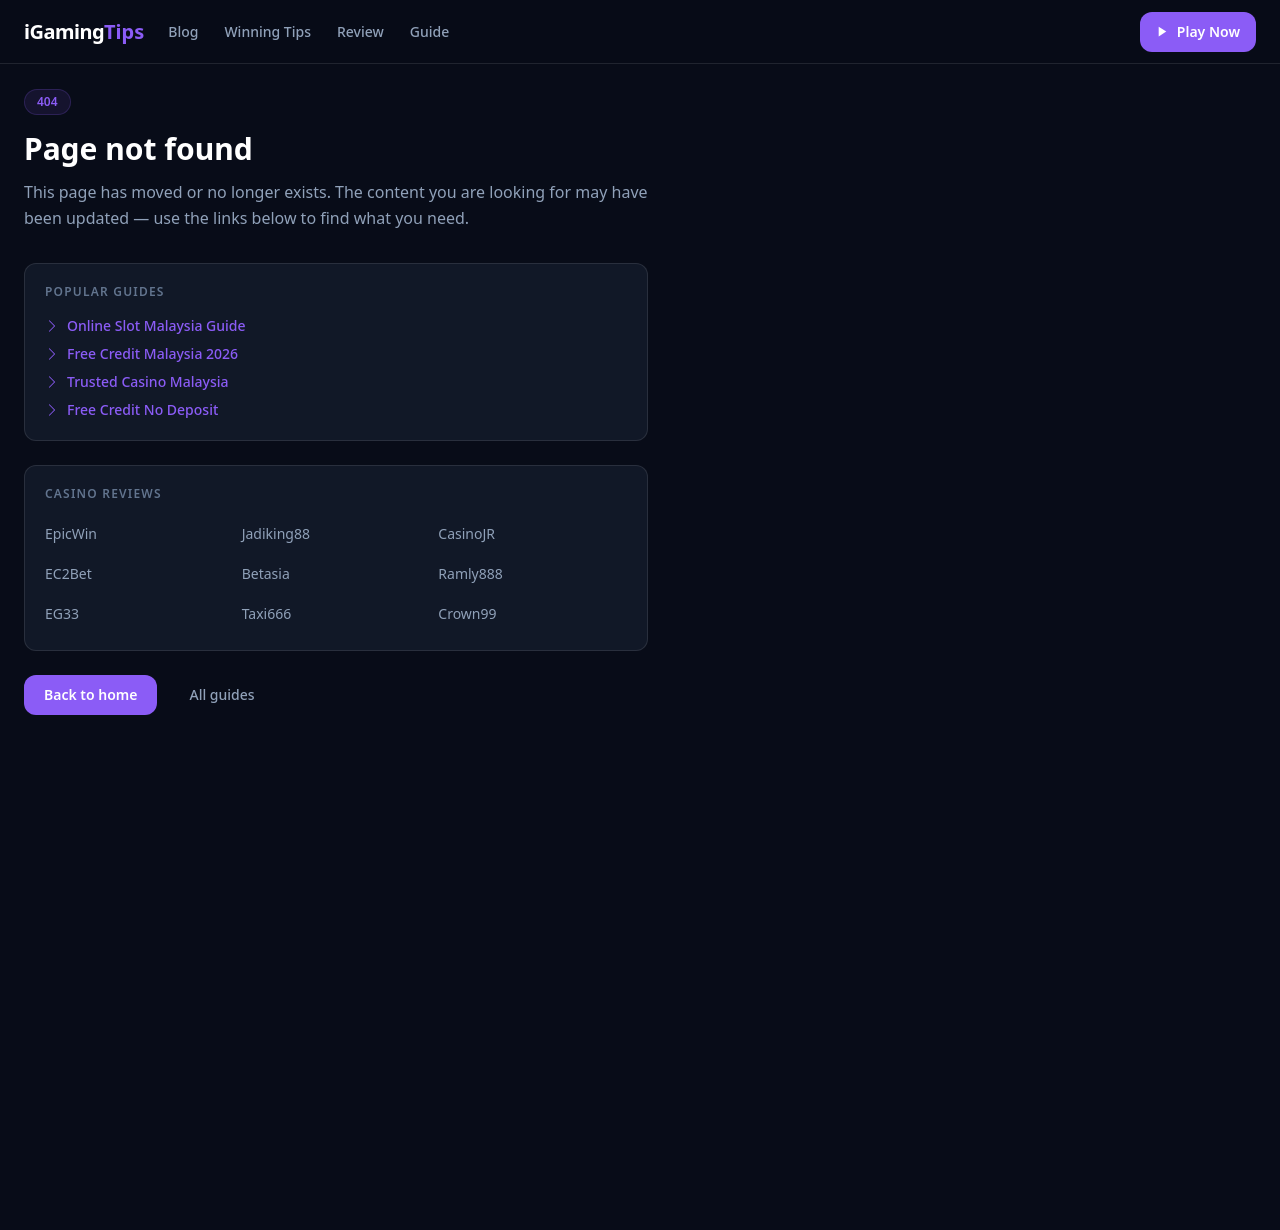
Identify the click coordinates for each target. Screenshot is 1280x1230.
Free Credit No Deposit (131, 409)
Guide (429, 31)
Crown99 (467, 613)
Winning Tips (267, 31)
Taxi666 (267, 613)
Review (360, 31)
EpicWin (71, 533)
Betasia (266, 573)
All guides (221, 694)
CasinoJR (466, 533)
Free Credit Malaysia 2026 (141, 353)
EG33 (62, 613)
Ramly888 (470, 573)
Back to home (90, 694)
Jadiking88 (276, 533)
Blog (183, 31)
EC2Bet (68, 573)
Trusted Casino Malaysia (136, 381)
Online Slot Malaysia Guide (145, 325)
